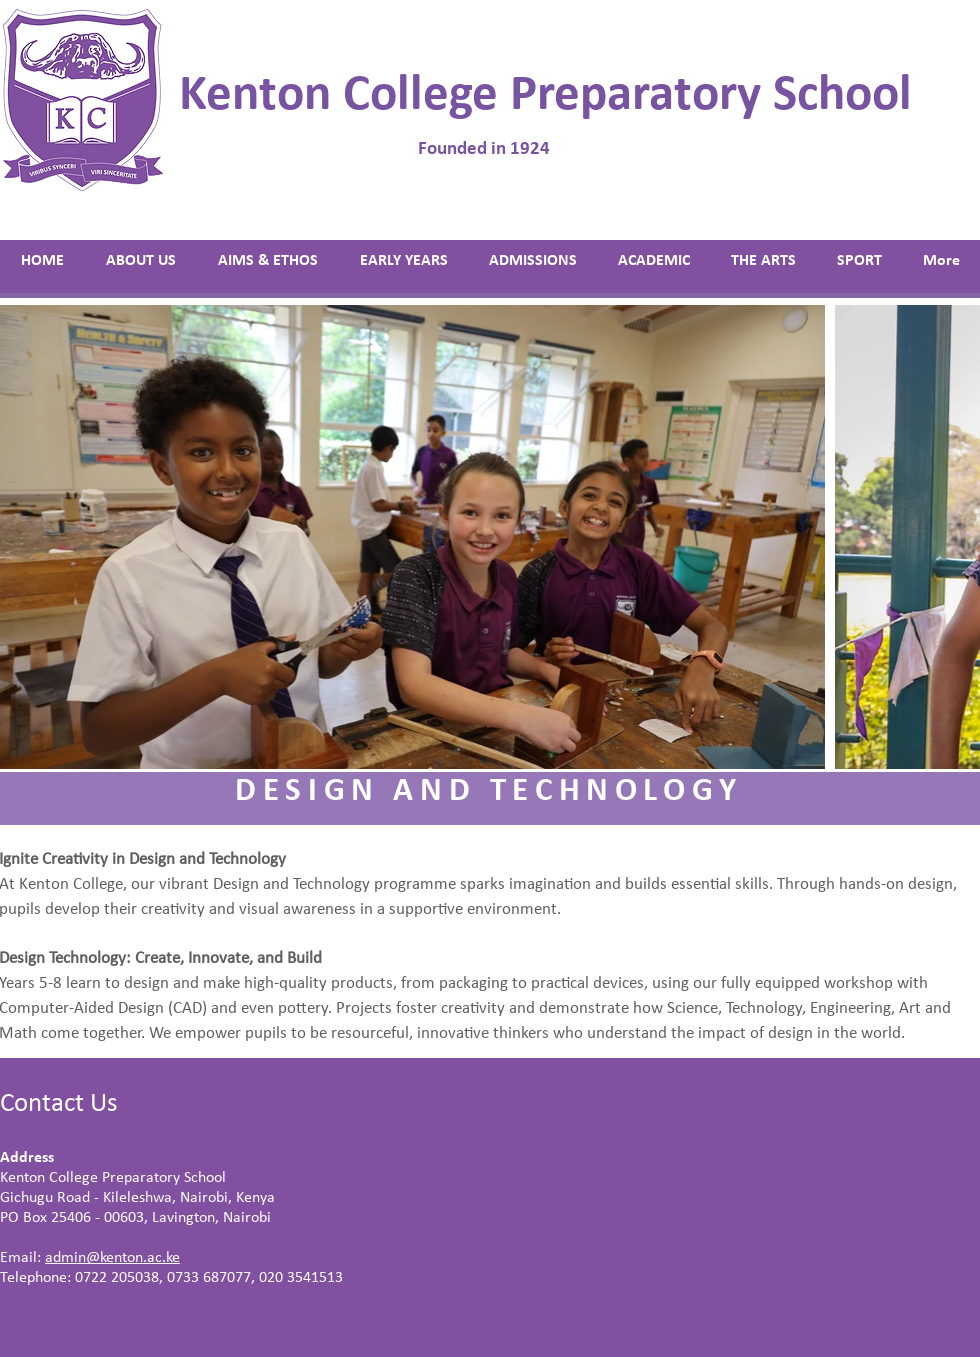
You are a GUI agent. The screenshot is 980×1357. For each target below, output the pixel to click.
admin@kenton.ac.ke (112, 1258)
